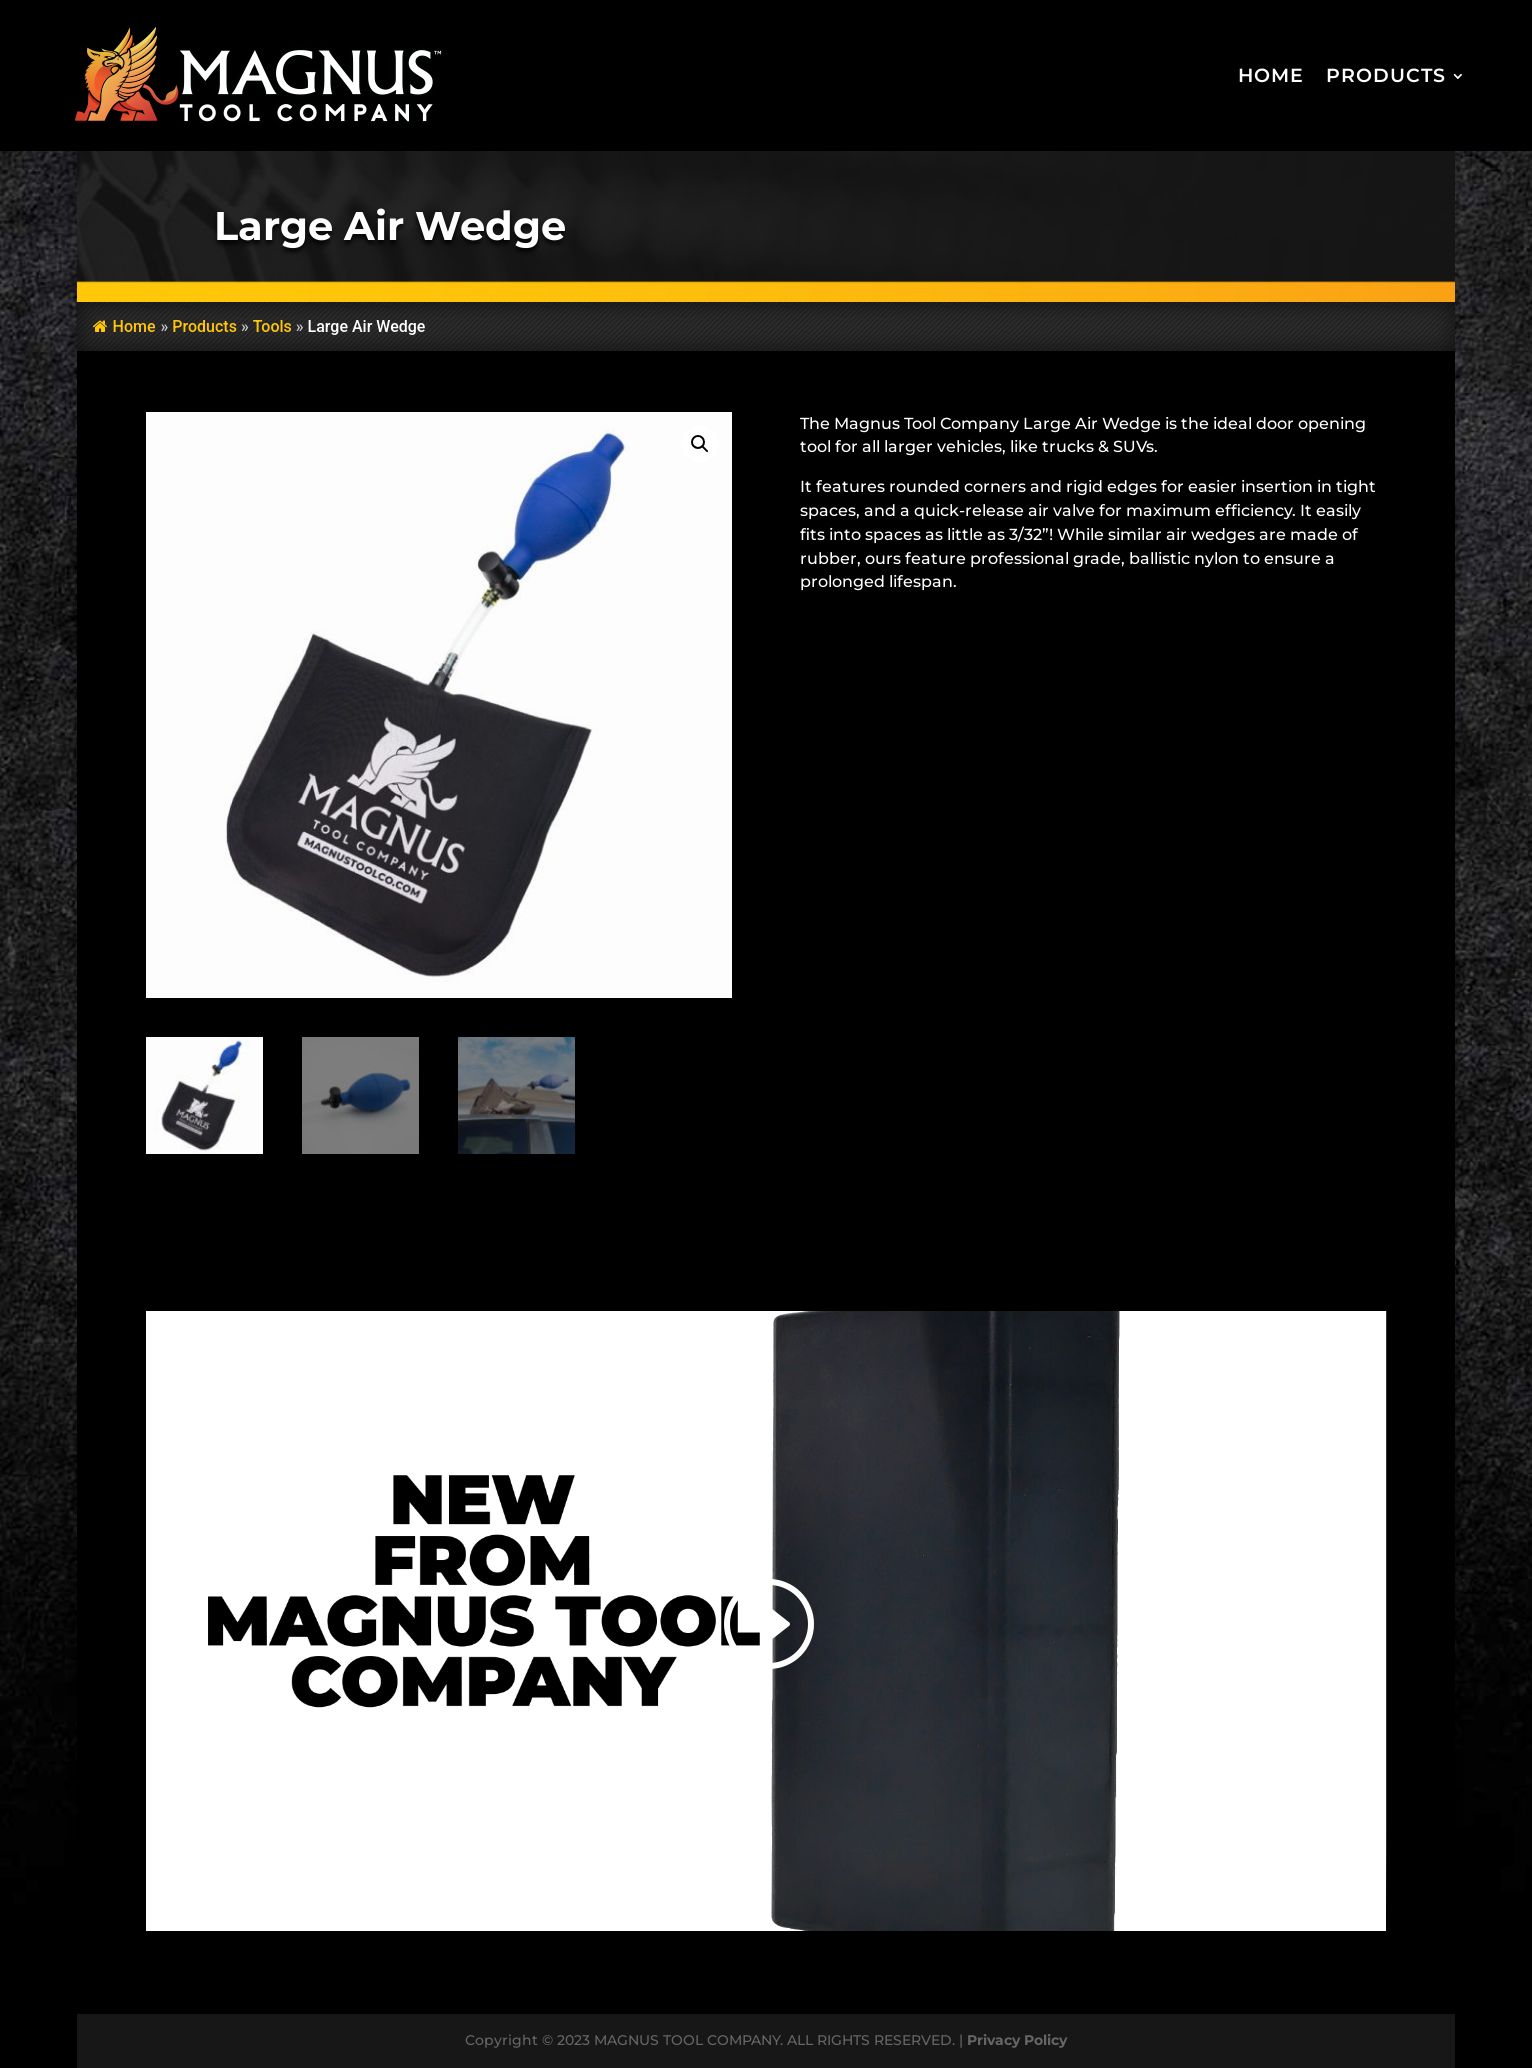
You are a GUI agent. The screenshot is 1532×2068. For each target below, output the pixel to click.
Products (1386, 75)
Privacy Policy (1017, 2040)
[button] (700, 444)
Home (1271, 75)
